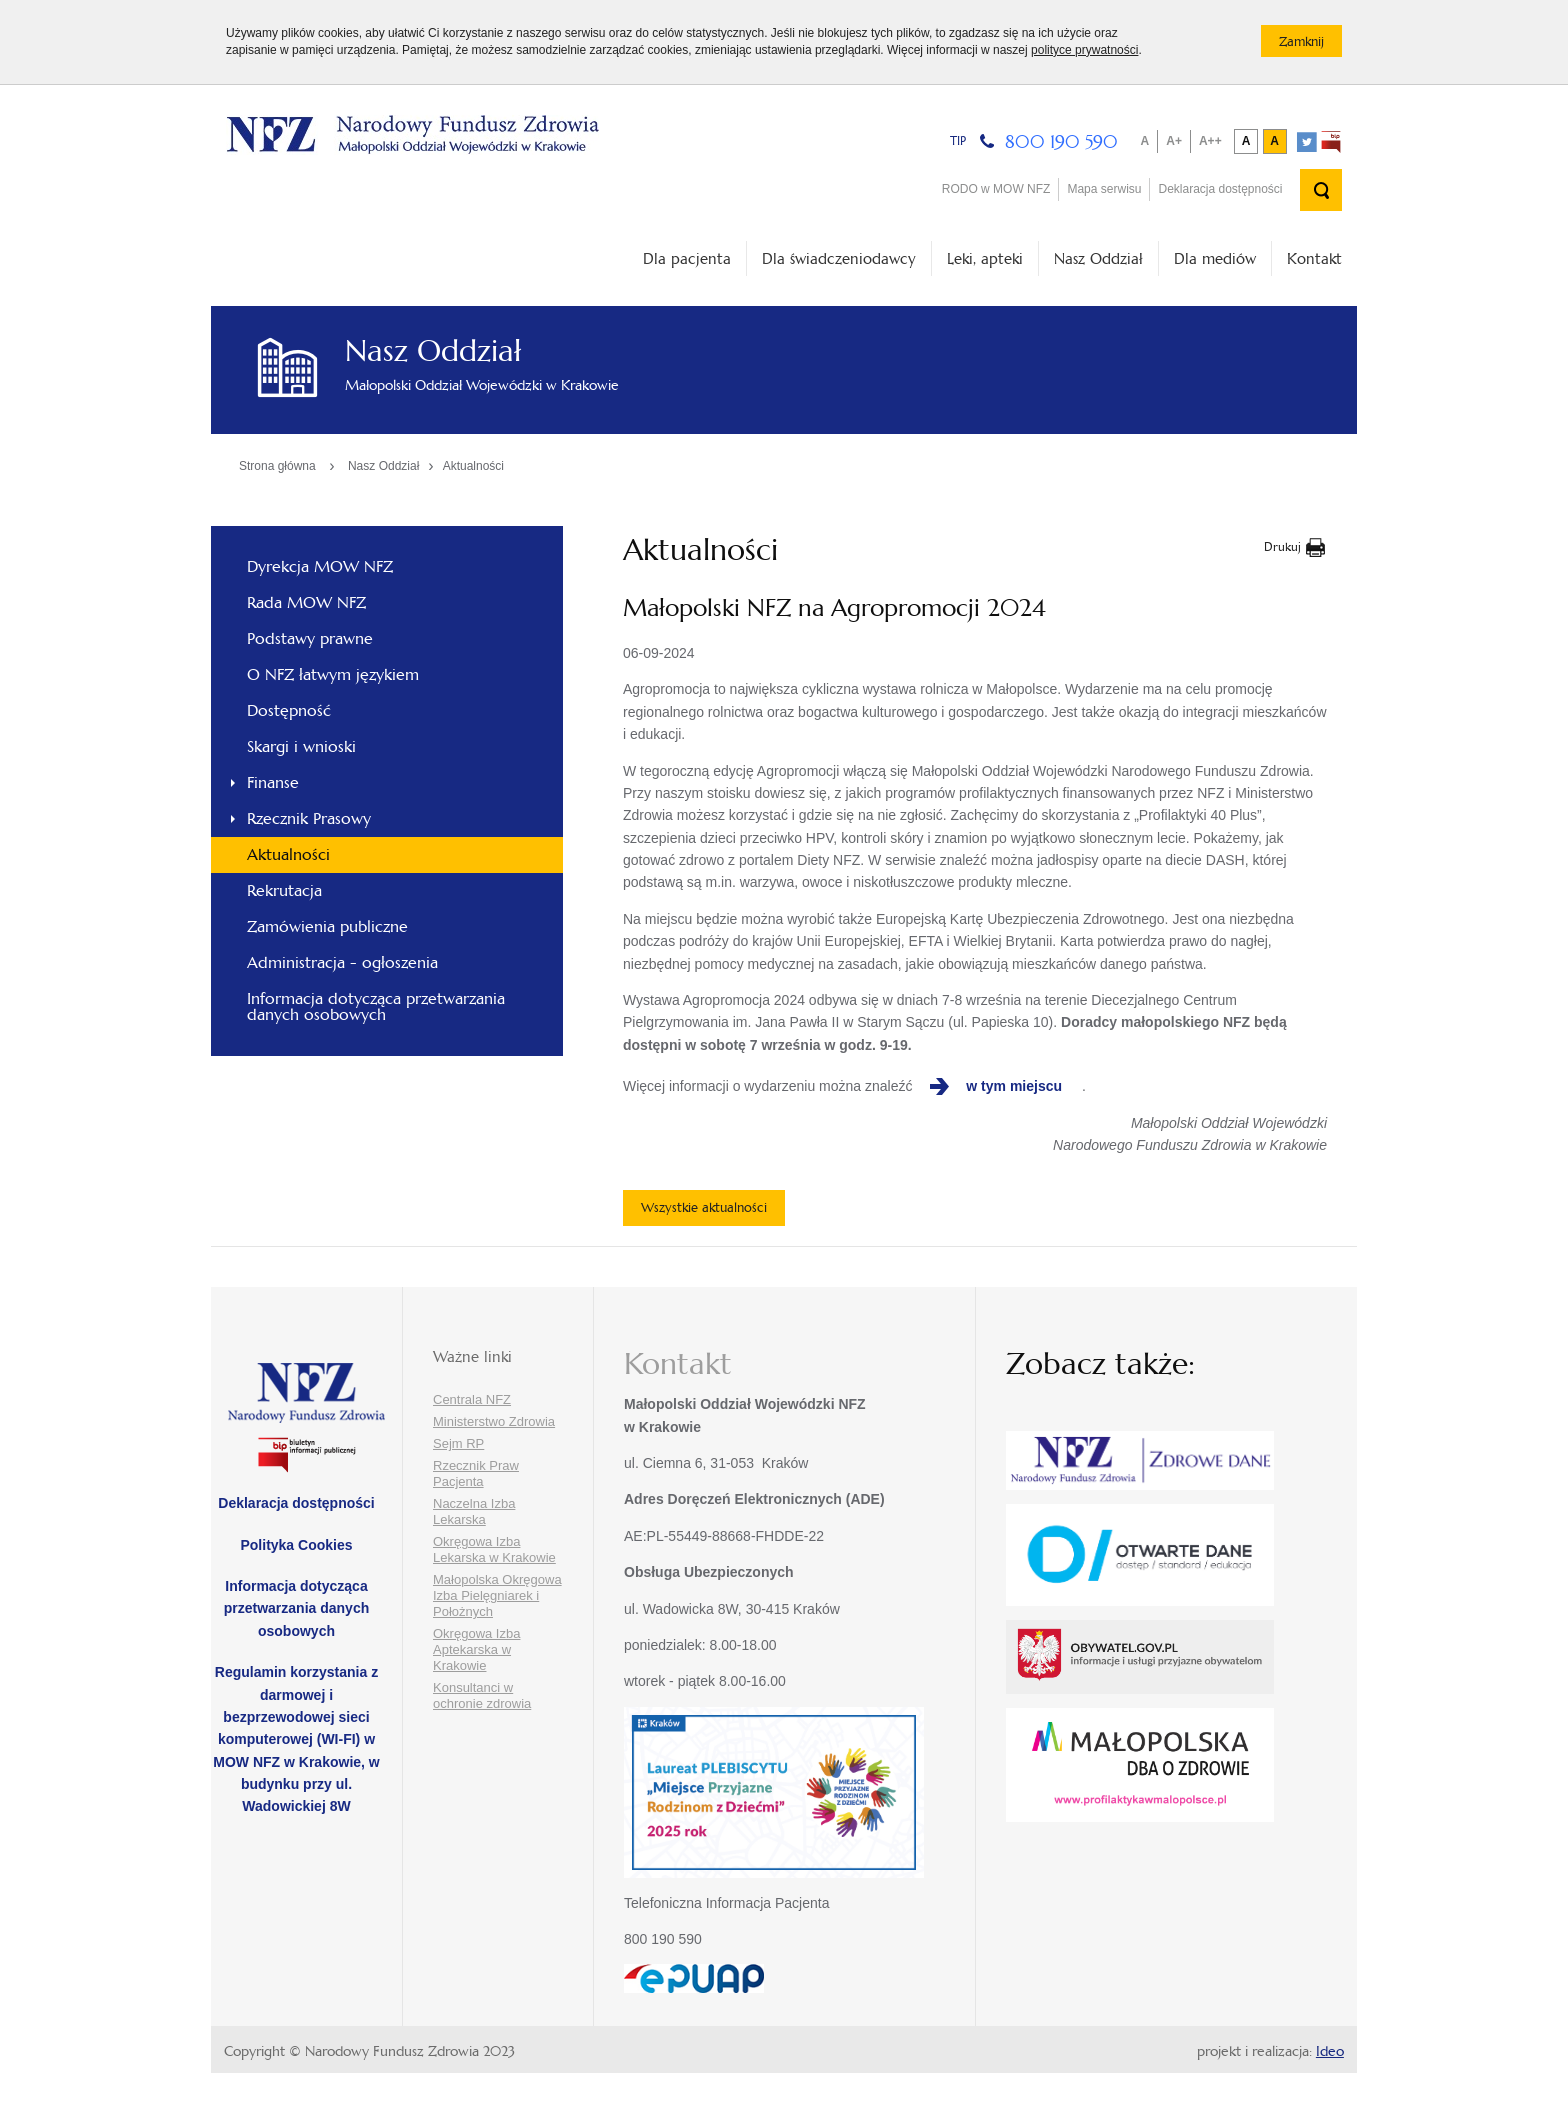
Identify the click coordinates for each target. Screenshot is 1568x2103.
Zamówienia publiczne (327, 926)
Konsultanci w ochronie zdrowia (482, 1695)
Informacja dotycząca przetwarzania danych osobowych (376, 1006)
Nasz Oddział (1098, 258)
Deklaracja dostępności (1220, 189)
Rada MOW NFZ (306, 602)
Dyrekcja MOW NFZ (320, 566)
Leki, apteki (985, 258)
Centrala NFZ (472, 1399)
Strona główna (277, 466)
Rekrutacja (284, 890)
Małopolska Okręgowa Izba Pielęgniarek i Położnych (497, 1595)
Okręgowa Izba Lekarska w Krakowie (494, 1549)
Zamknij (1310, 45)
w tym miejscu (1014, 1086)
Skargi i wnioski (301, 746)
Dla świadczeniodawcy (839, 258)
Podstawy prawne (310, 638)
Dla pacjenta (687, 258)
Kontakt (1314, 258)
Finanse (273, 782)
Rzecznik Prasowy (309, 818)
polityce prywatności (1084, 50)
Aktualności (473, 466)
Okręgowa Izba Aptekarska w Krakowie (476, 1649)
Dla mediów (1215, 258)
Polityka (296, 1545)
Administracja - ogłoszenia (342, 962)
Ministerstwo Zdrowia (494, 1421)
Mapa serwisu (1104, 189)
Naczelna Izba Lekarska (474, 1511)
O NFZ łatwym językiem (333, 674)
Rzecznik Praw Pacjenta (476, 1473)
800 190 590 (1061, 141)
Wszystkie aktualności (704, 1207)
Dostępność (289, 710)
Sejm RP (458, 1443)
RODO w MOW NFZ (996, 189)
